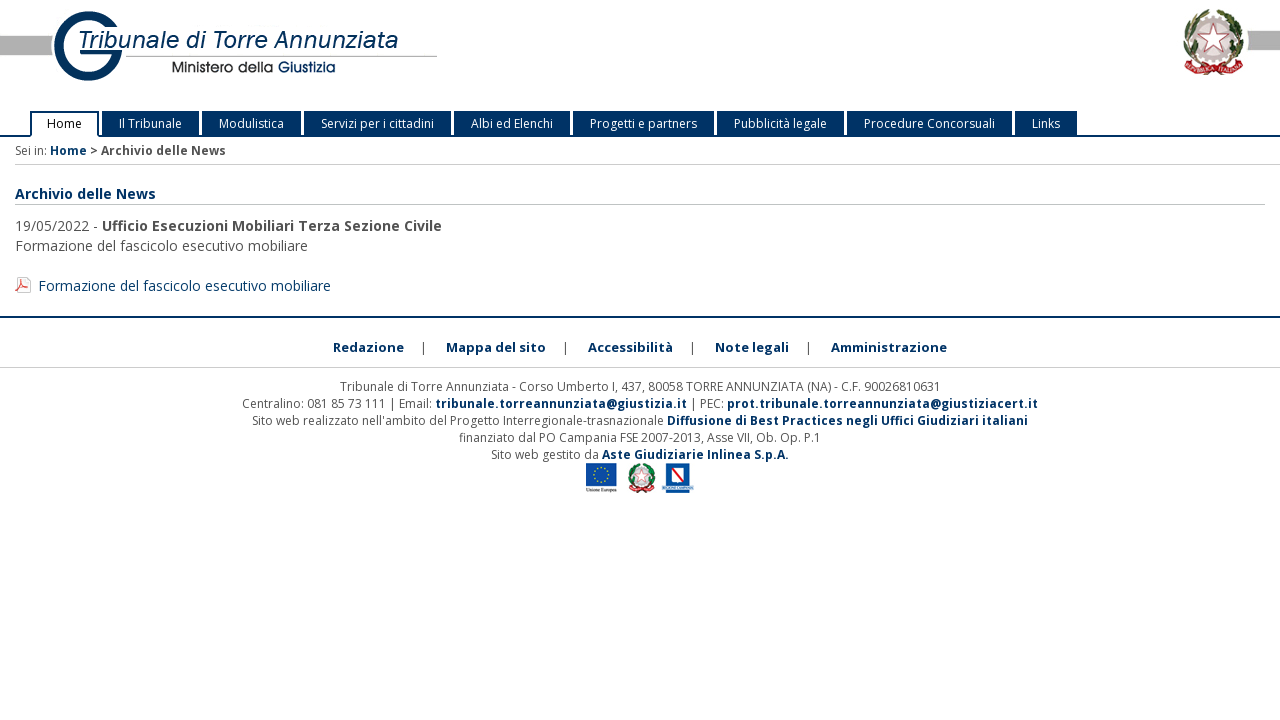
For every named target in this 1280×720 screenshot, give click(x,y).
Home (64, 123)
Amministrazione (889, 347)
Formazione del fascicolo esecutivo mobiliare (184, 285)
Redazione (368, 347)
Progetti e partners (643, 123)
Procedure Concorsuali (929, 123)
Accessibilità (630, 347)
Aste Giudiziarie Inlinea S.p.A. (695, 454)
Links (1046, 123)
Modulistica (251, 123)
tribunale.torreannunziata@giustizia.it (562, 403)
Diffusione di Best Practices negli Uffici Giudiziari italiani (847, 420)
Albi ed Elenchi (512, 123)
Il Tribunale (150, 123)
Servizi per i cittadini (377, 123)
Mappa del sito (496, 347)
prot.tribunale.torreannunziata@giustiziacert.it (882, 403)
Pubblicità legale (780, 123)
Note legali (752, 347)
